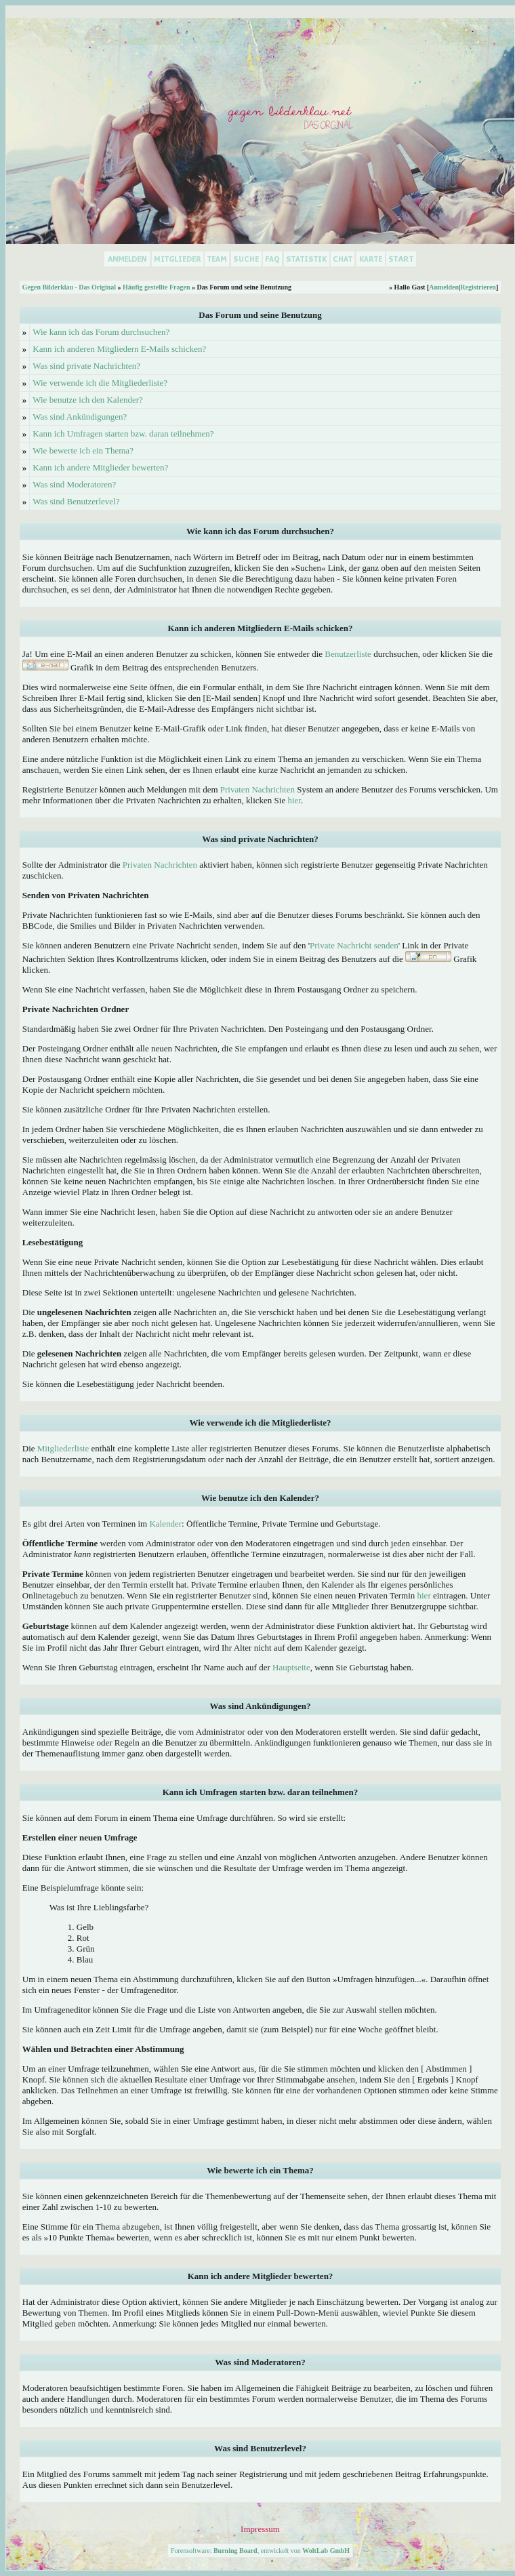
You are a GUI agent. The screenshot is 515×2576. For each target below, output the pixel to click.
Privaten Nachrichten (257, 789)
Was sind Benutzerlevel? (76, 501)
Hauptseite (291, 1667)
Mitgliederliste (63, 1448)
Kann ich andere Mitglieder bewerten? (100, 467)
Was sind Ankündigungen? (80, 416)
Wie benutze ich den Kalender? (88, 400)
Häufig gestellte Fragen (156, 287)
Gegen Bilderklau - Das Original (69, 287)
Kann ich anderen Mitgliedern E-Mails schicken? (119, 349)
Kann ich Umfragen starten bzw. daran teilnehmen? (123, 433)
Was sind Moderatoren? (74, 484)
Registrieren (478, 287)
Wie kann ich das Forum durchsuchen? (101, 332)
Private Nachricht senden (354, 945)
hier (294, 800)
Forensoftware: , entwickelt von (260, 2550)
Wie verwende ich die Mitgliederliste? (100, 383)
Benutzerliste (348, 654)
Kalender (165, 1523)
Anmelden (444, 287)
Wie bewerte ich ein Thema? (83, 450)
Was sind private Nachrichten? (86, 366)
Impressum (260, 2529)
